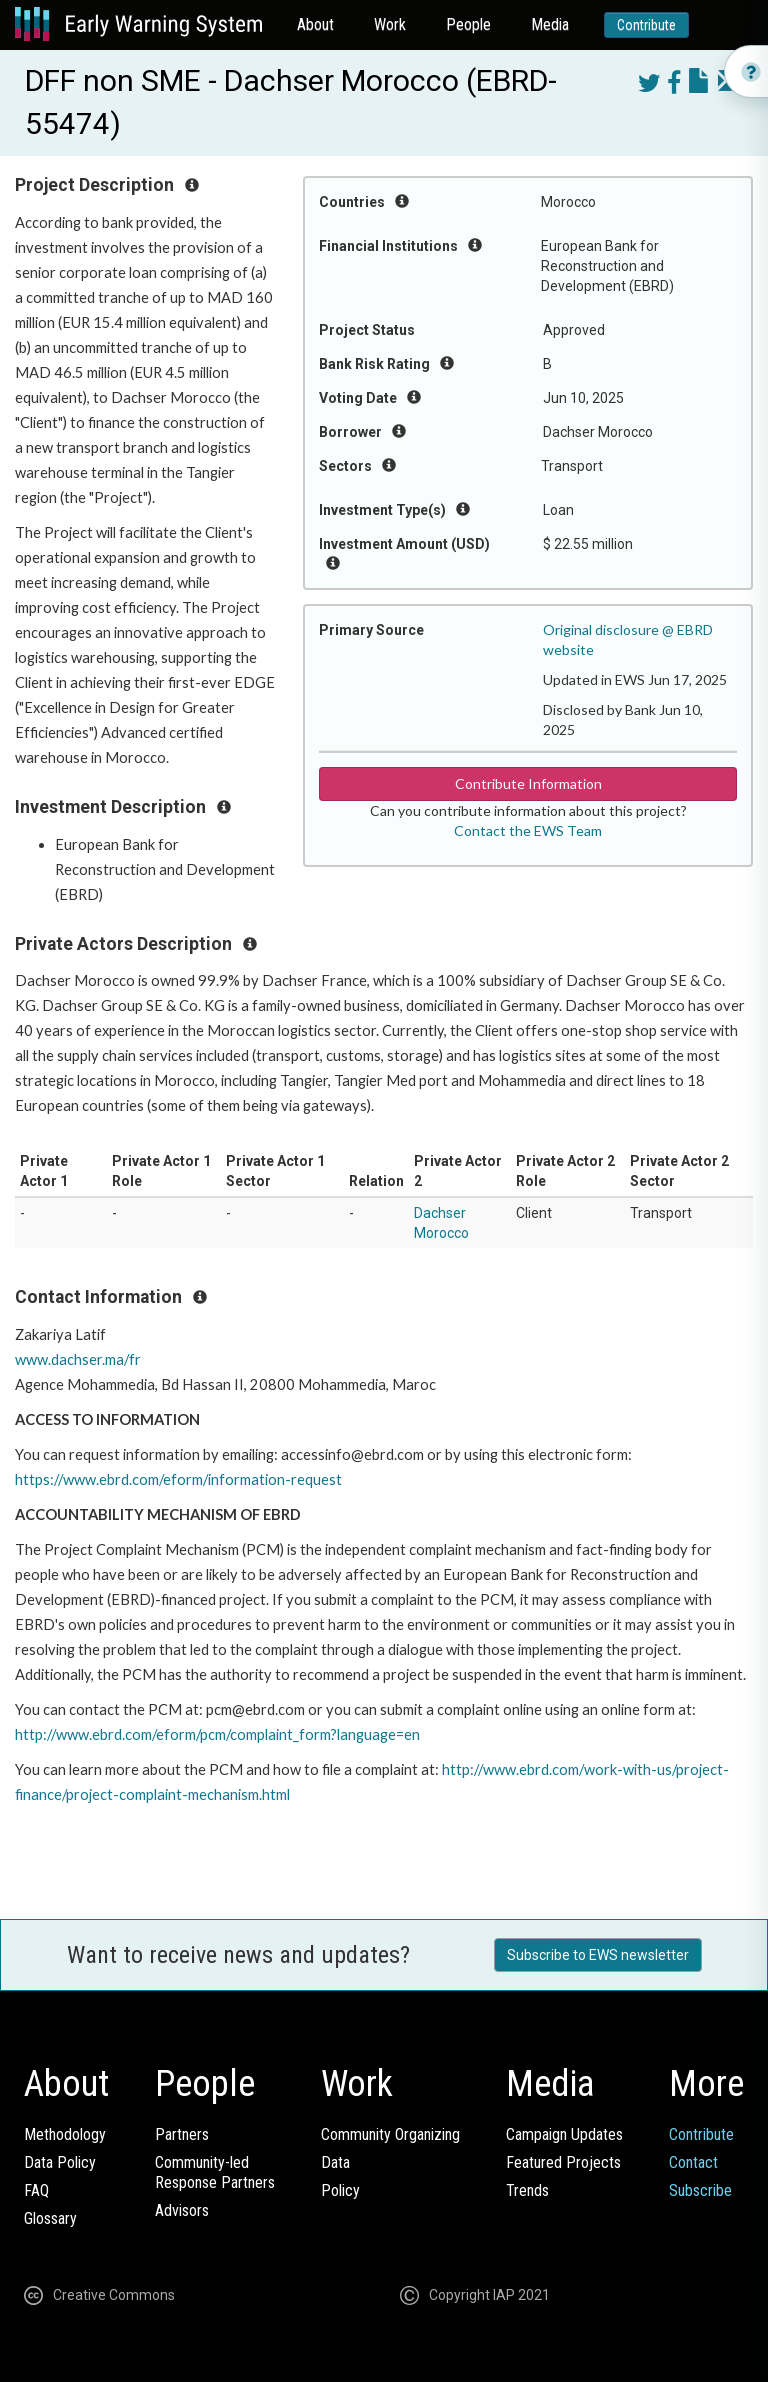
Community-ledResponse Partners (215, 2172)
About (315, 24)
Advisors (182, 2210)
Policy (340, 2190)
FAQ (36, 2190)
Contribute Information (528, 783)
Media (550, 24)
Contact (693, 2162)
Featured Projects (563, 2162)
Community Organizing (390, 2134)
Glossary (50, 2218)
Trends (527, 2190)
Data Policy (60, 2162)
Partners (182, 2134)
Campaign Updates (564, 2134)
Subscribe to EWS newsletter (598, 1955)
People (468, 24)
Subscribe (700, 2190)
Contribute (646, 25)
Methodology (65, 2134)
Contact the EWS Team (528, 830)
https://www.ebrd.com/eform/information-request (178, 1479)
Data (335, 2162)
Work (390, 24)
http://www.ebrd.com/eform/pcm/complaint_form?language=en (217, 1734)
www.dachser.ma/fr (78, 1359)
